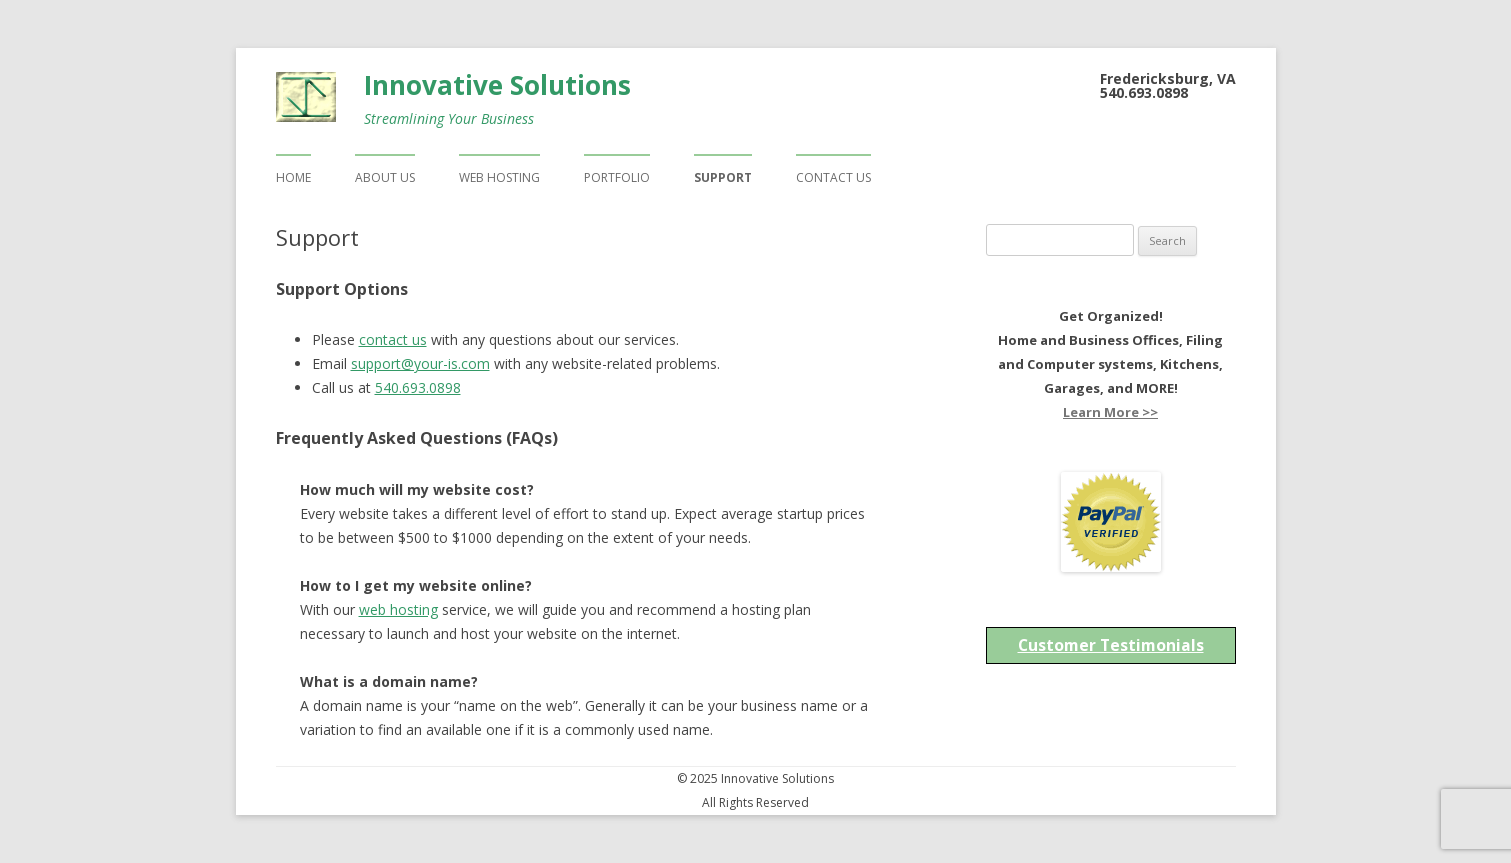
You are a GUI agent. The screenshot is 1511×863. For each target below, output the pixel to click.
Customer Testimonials (1111, 645)
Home (293, 177)
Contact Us (833, 177)
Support (723, 177)
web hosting (398, 609)
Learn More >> (1110, 412)
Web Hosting (499, 177)
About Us (385, 177)
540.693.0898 (418, 387)
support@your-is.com (420, 363)
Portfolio (617, 177)
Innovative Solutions (497, 85)
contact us (393, 339)
